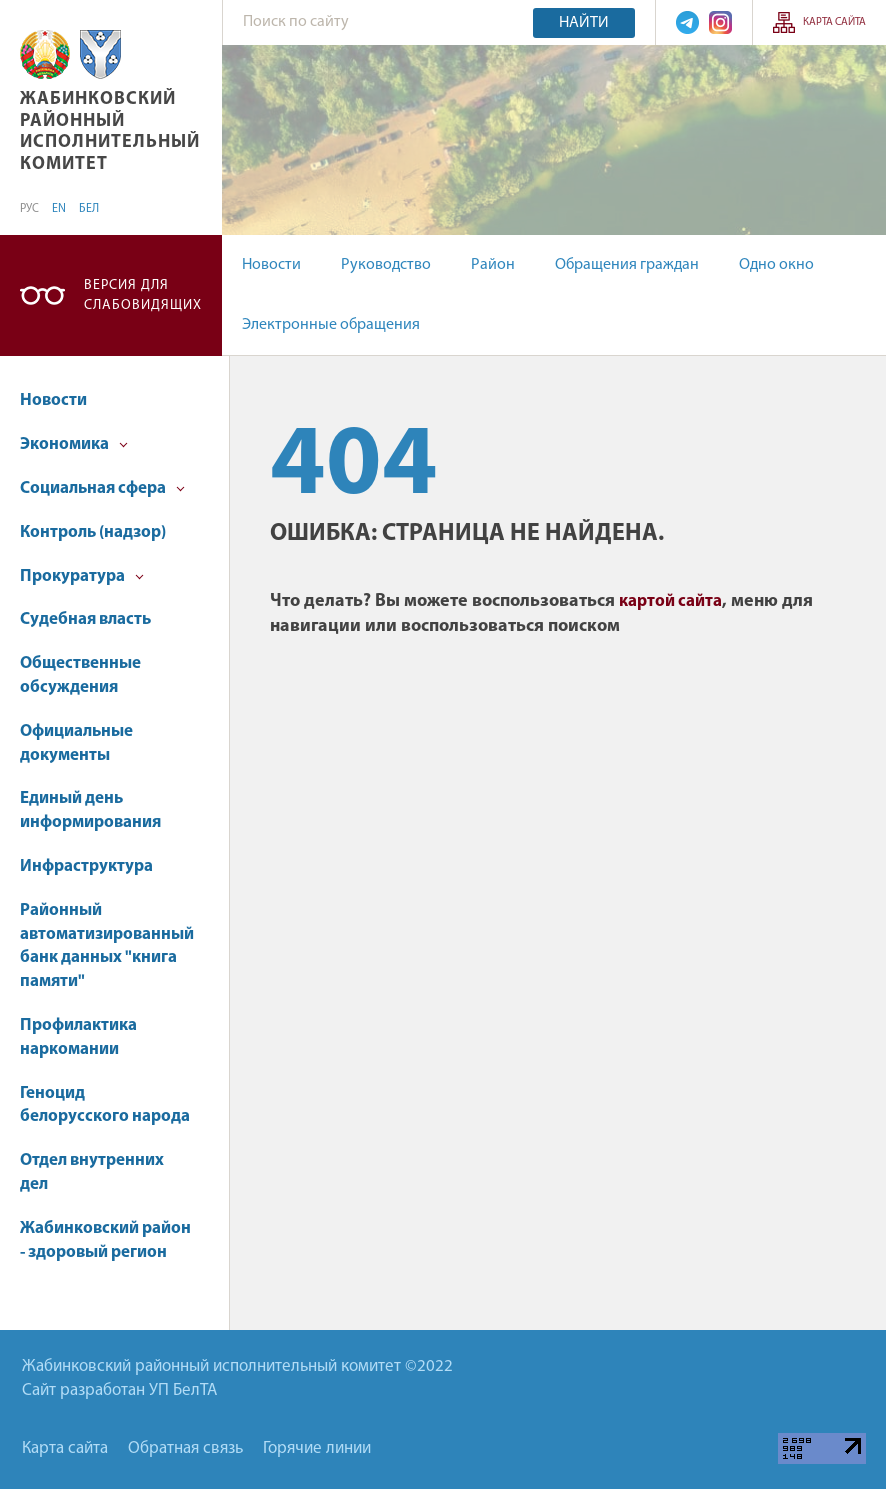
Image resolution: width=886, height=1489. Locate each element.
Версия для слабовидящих (143, 295)
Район (493, 265)
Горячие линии (317, 1448)
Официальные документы (76, 743)
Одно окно (776, 265)
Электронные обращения (331, 325)
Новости (271, 265)
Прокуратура (82, 576)
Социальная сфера (102, 488)
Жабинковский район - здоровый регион (105, 1240)
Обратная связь (185, 1448)
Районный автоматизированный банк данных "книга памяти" (107, 946)
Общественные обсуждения (80, 675)
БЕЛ (89, 209)
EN (59, 209)
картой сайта (670, 601)
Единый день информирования (90, 810)
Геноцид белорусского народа (105, 1105)
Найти (584, 23)
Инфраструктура (86, 866)
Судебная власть (85, 619)
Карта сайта (834, 22)
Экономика (74, 444)
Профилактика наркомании (78, 1037)
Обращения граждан (627, 265)
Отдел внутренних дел (92, 1172)
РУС (29, 209)
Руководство (386, 265)
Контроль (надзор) (93, 532)
